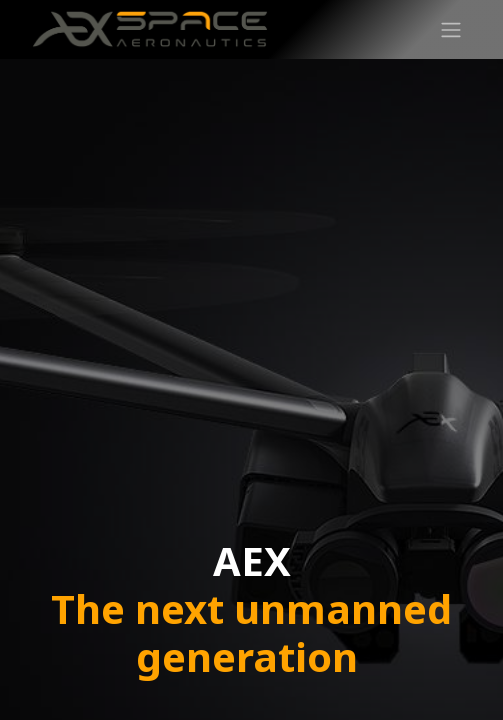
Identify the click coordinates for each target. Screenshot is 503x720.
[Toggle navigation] (451, 29)
